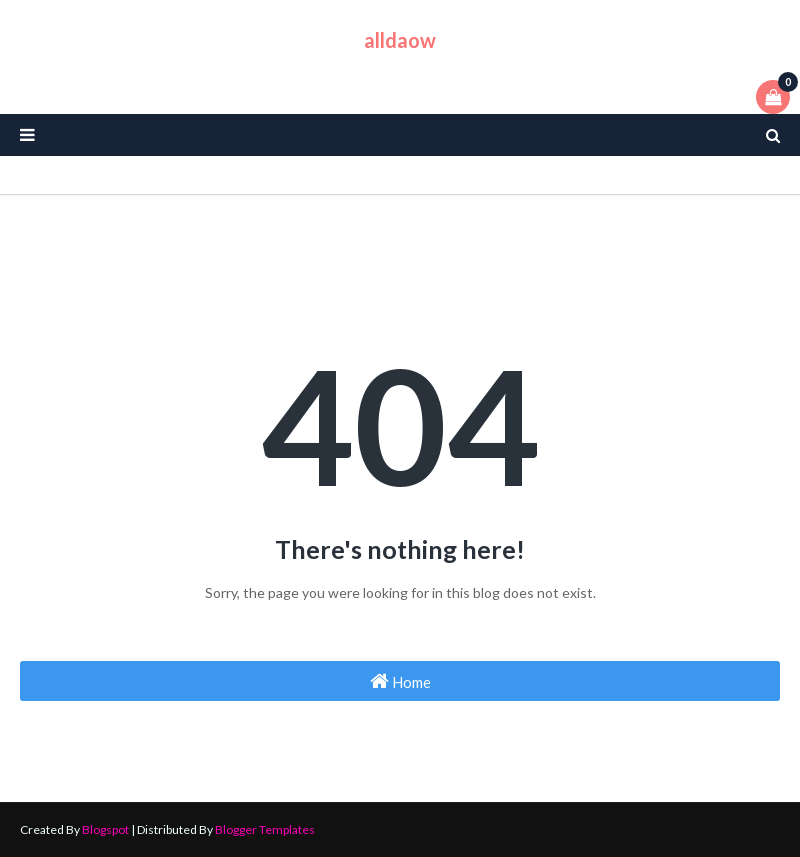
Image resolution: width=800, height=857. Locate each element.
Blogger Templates (265, 829)
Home (400, 681)
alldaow (400, 40)
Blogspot (105, 829)
